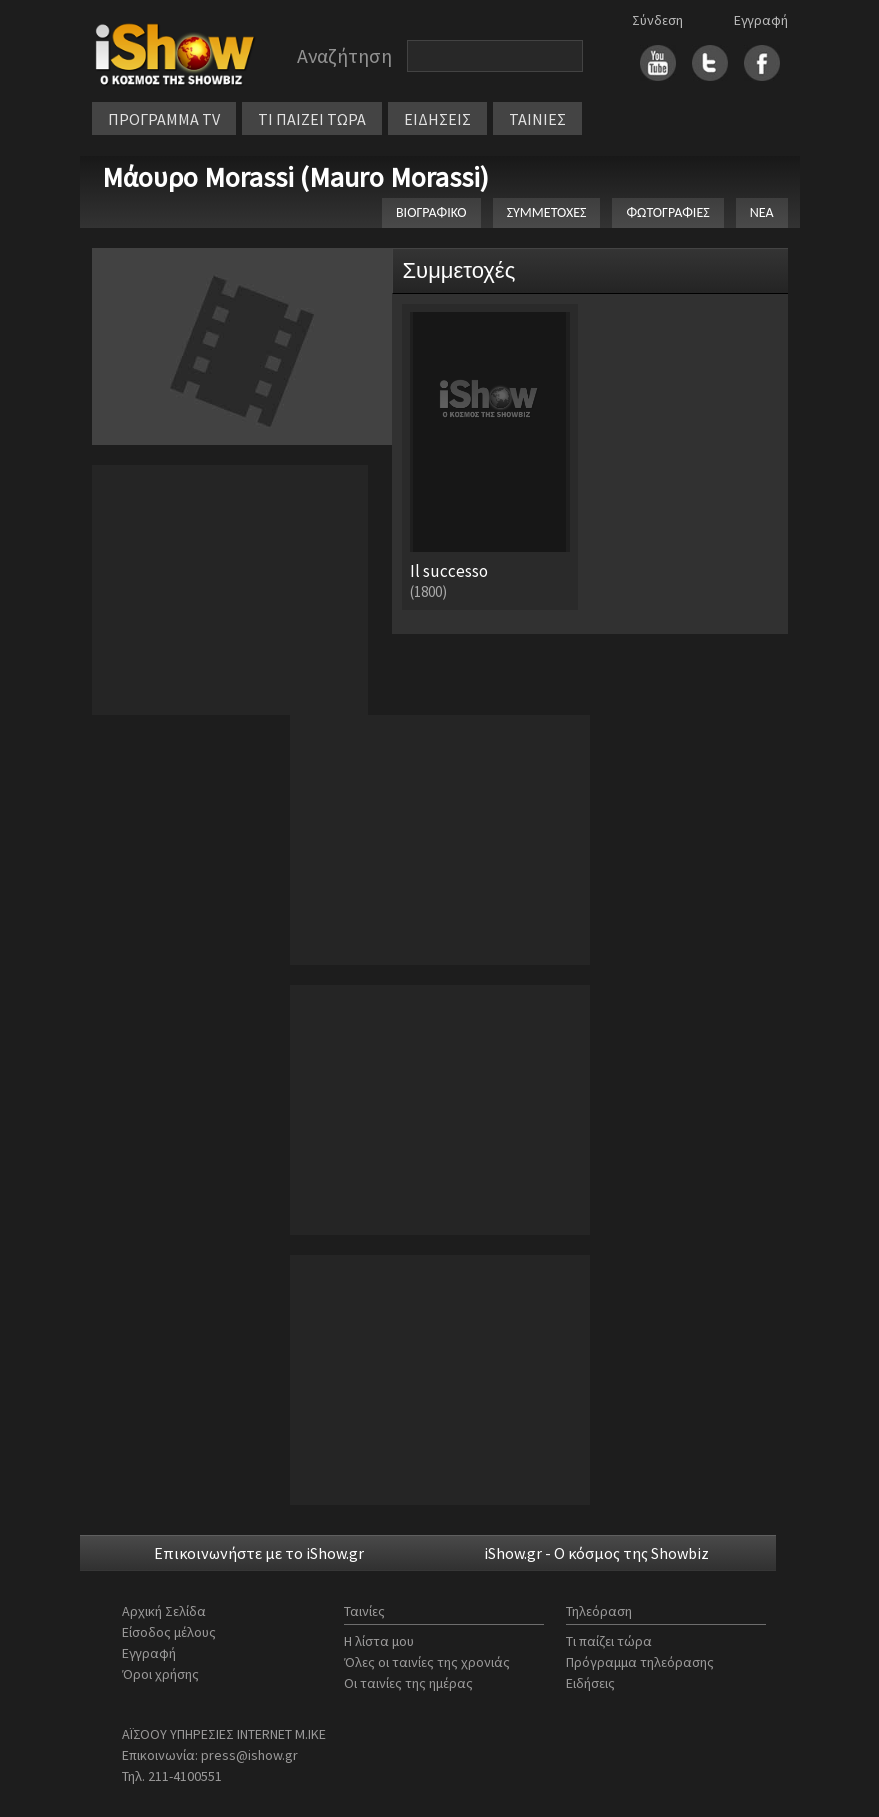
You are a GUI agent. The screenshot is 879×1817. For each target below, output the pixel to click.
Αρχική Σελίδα (164, 1611)
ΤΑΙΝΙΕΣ (537, 119)
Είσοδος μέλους (169, 1632)
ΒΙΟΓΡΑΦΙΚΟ (431, 212)
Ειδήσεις (590, 1683)
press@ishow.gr (249, 1755)
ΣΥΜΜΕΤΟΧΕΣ (547, 212)
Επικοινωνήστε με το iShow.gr (259, 1553)
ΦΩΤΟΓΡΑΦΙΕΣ (667, 212)
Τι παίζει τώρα (609, 1641)
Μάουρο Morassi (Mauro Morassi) (295, 177)
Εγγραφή (761, 20)
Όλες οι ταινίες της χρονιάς (427, 1662)
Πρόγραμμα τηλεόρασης (640, 1662)
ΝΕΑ (762, 212)
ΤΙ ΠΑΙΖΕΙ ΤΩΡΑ (312, 119)
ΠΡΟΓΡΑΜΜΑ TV (164, 119)
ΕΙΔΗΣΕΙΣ (437, 119)
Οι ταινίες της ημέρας (408, 1683)
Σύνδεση (657, 20)
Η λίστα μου (379, 1641)
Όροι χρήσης (160, 1674)
